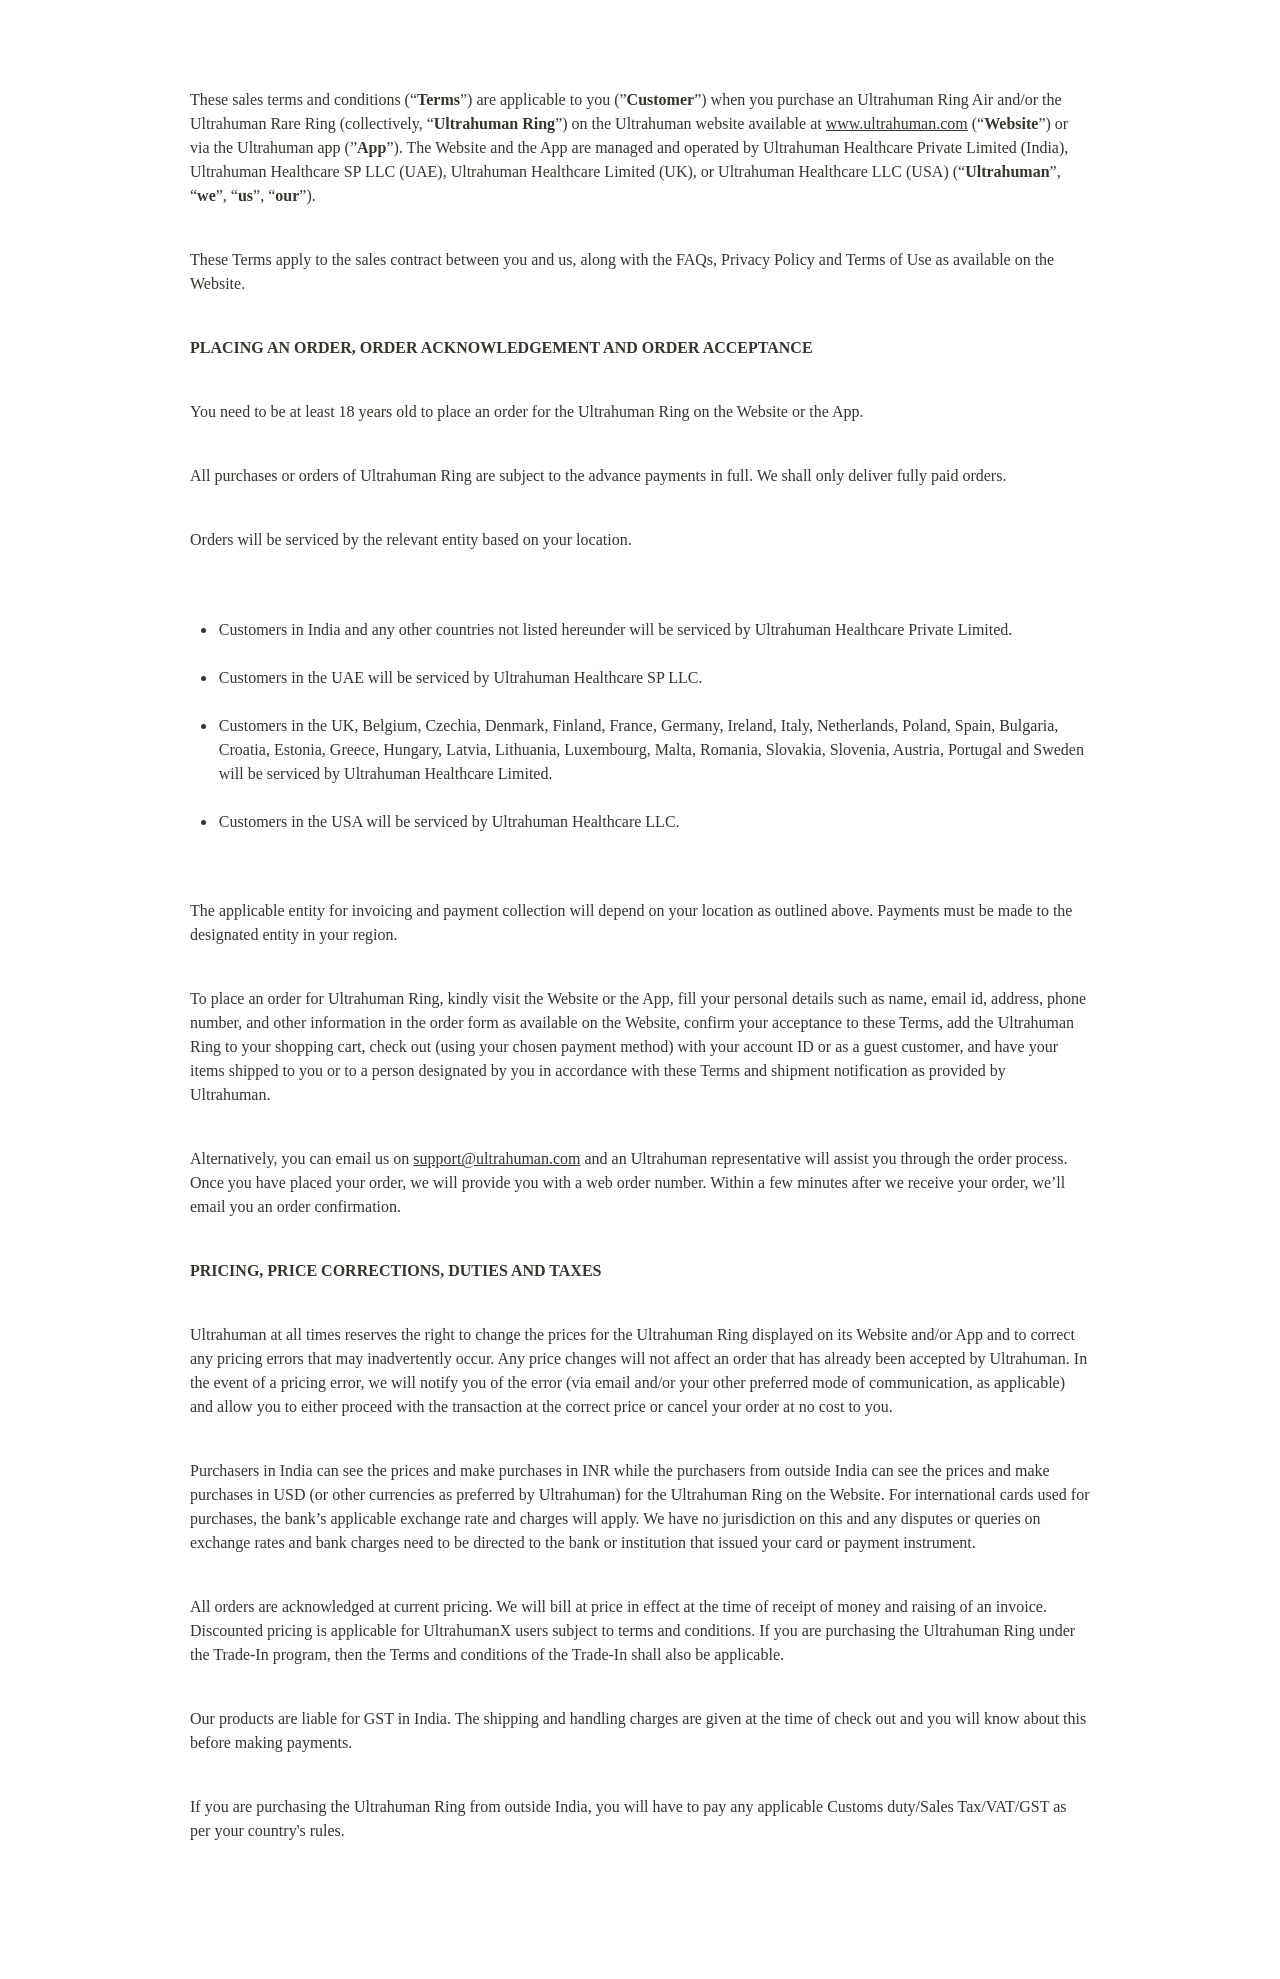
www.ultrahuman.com (897, 123)
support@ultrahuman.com (496, 1158)
